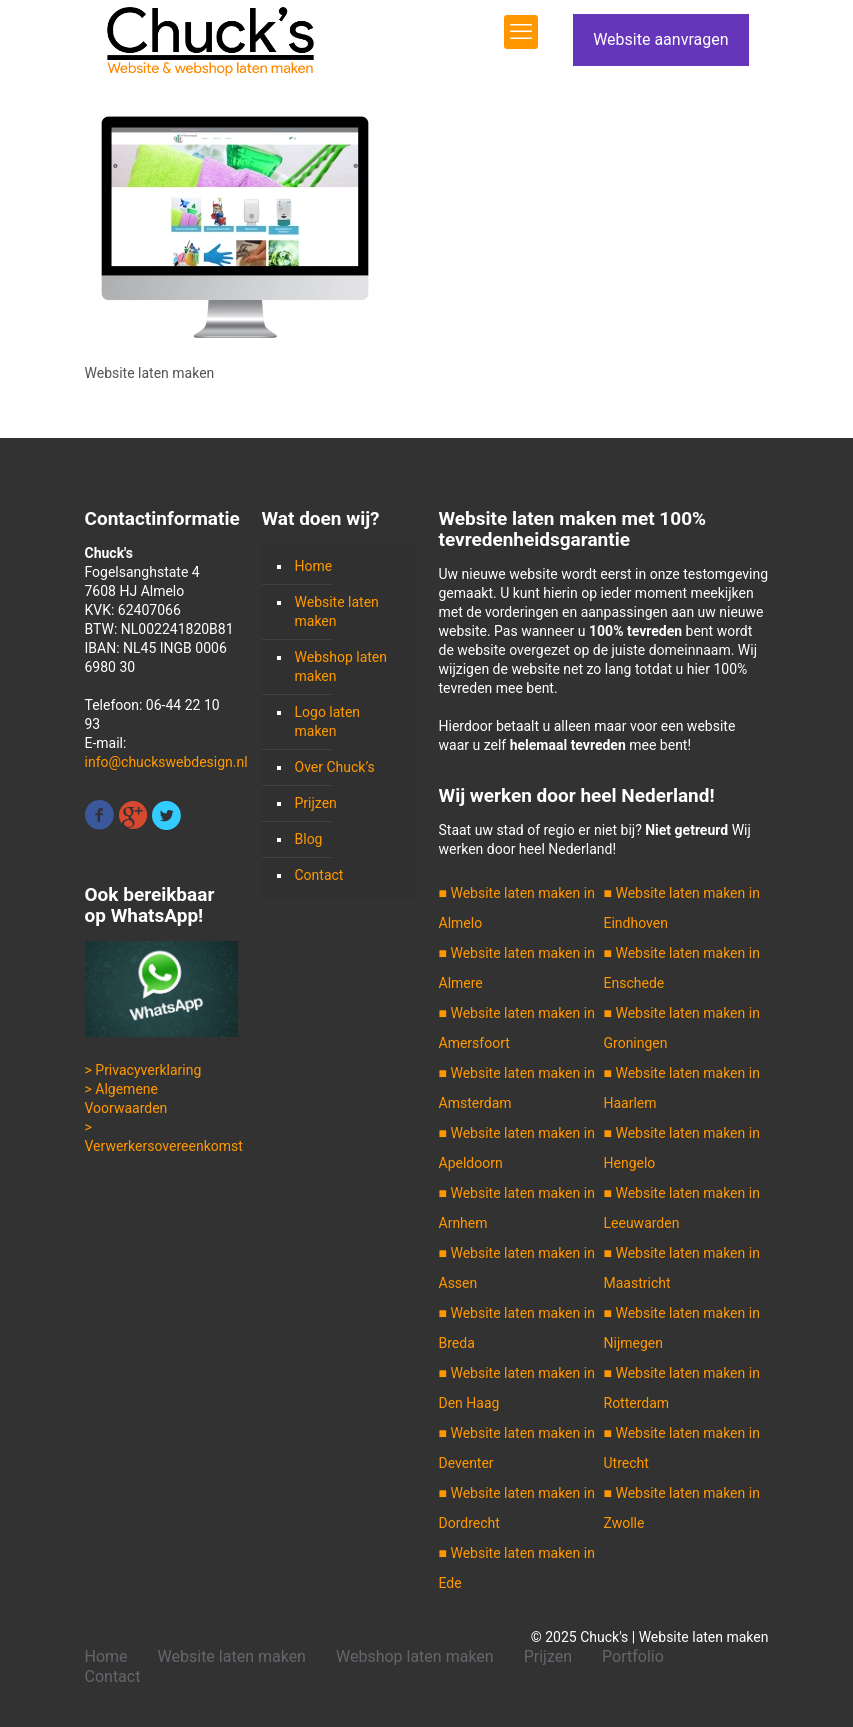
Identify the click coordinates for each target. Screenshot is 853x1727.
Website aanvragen (660, 39)
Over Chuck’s (335, 767)
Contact (319, 875)
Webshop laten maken (341, 666)
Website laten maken (337, 611)
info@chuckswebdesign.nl (166, 762)
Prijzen (316, 803)
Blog (309, 839)
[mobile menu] (521, 32)
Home (314, 566)
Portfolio (633, 1656)
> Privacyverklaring (143, 1070)
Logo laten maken (328, 721)
